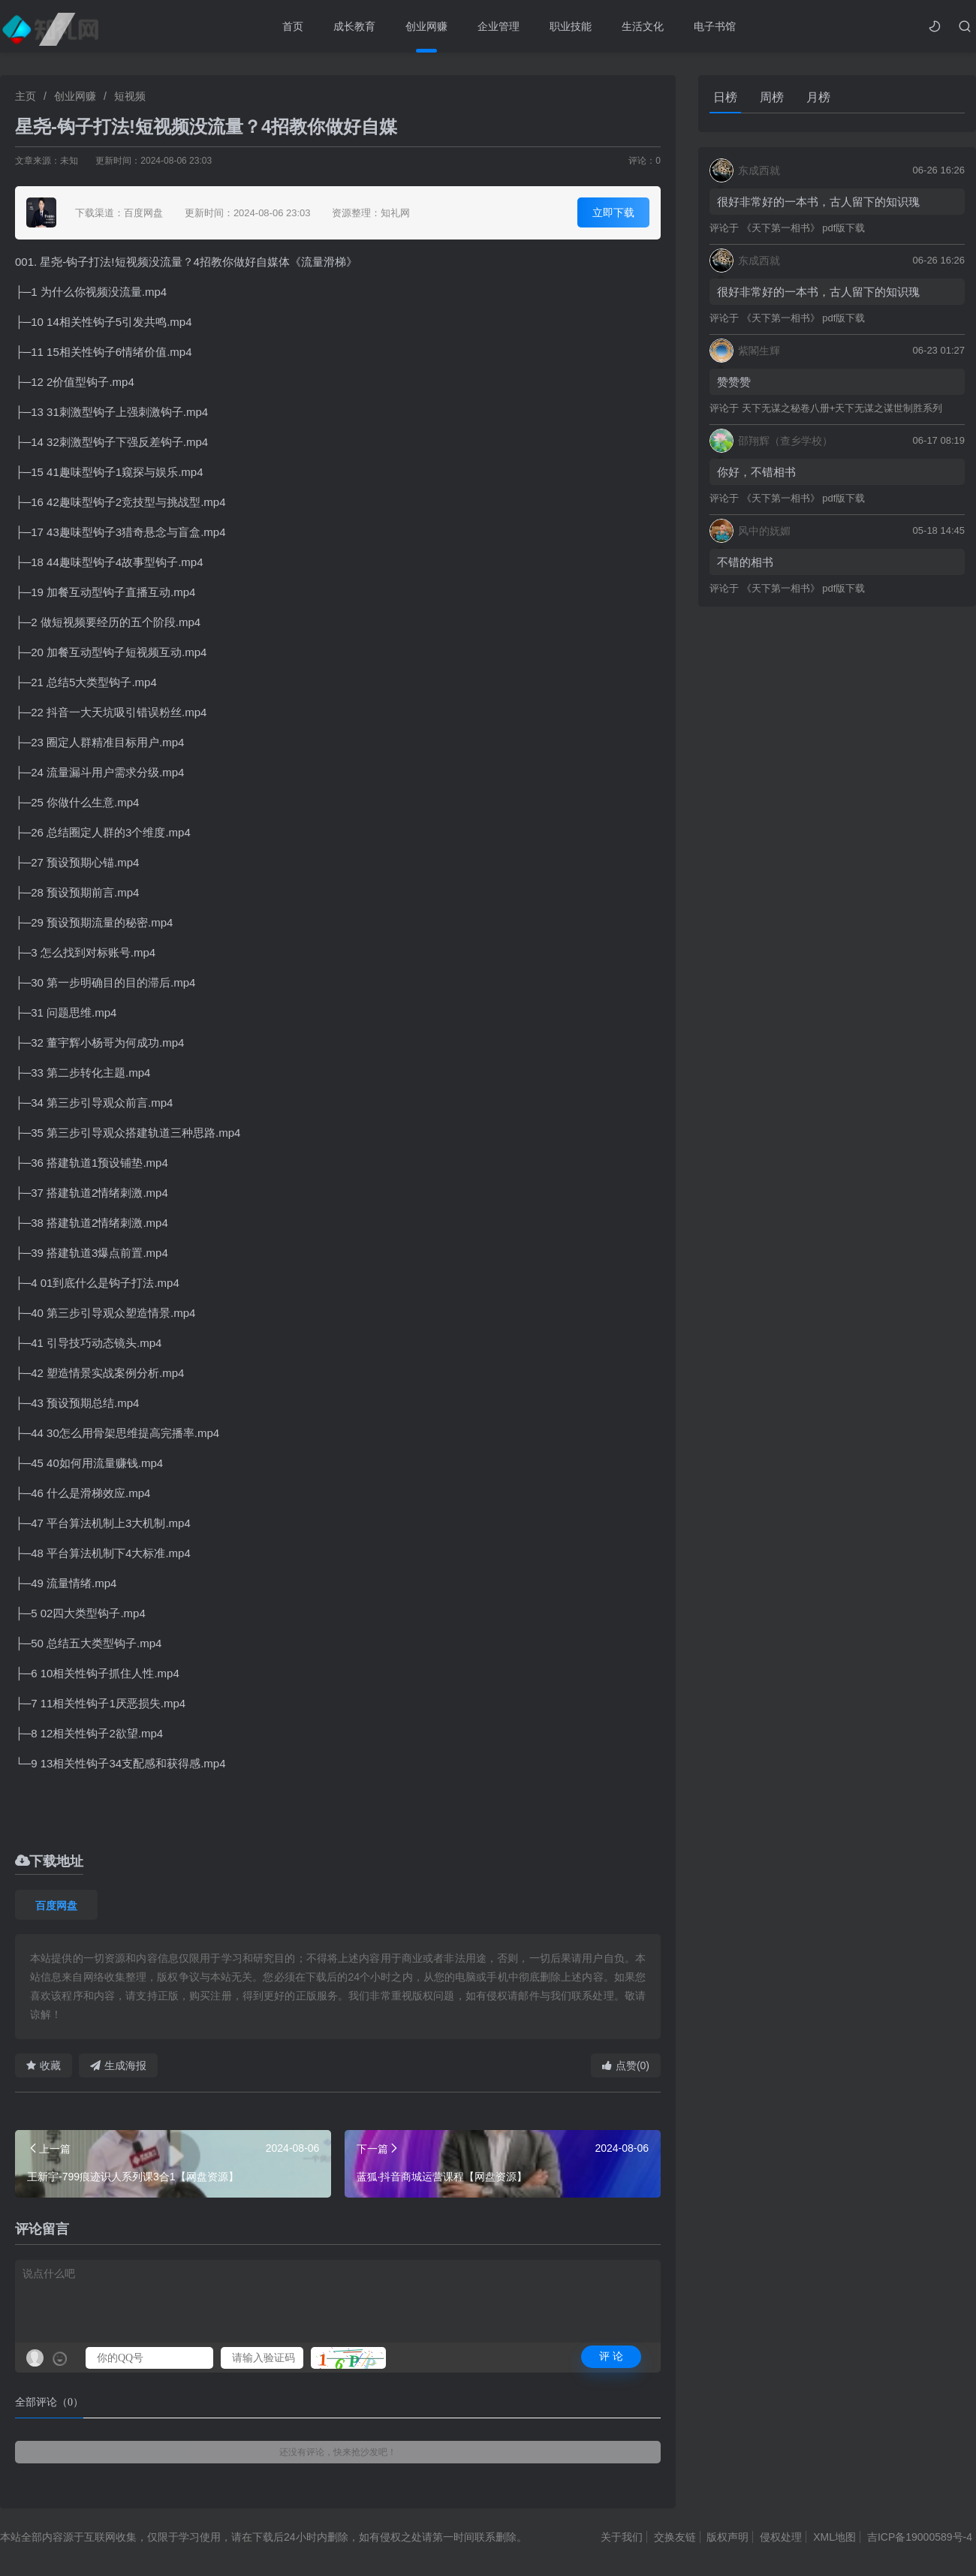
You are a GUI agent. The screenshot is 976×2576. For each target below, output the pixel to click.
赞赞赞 (734, 381)
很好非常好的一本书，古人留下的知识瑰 (818, 201)
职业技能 (571, 26)
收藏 (43, 2065)
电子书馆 (715, 26)
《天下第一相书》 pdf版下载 (804, 227)
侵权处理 (781, 2537)
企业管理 (498, 26)
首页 (292, 26)
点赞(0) (625, 2065)
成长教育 (354, 26)
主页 (25, 96)
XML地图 (834, 2537)
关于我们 (622, 2537)
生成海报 (118, 2065)
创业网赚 (426, 26)
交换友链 (675, 2537)
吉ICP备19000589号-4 (919, 2537)
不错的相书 (745, 562)
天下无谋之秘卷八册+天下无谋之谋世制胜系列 (842, 408)
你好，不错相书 (756, 471)
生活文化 (643, 26)
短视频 (130, 96)
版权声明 (727, 2537)
